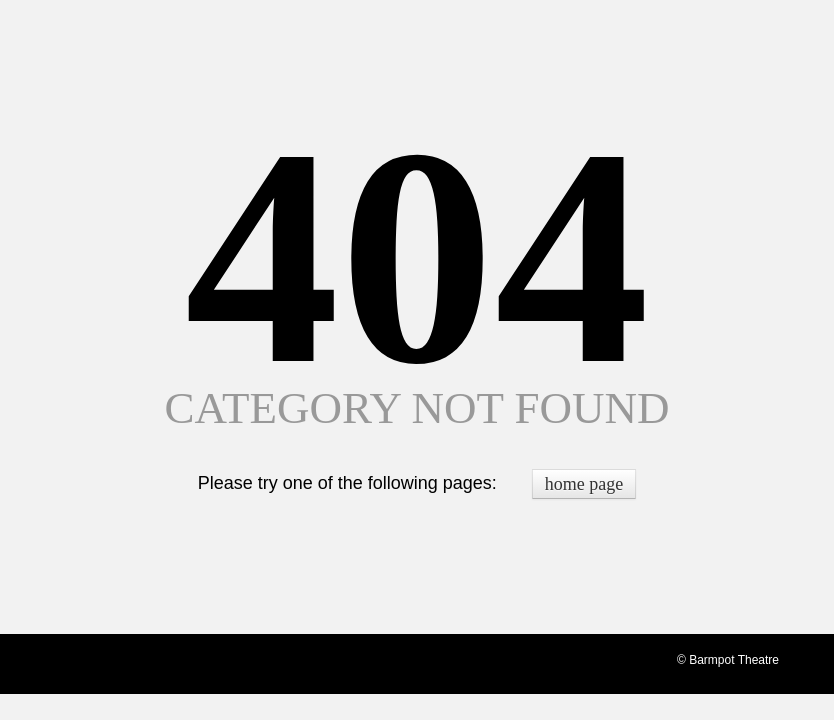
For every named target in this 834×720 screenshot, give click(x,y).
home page (584, 484)
